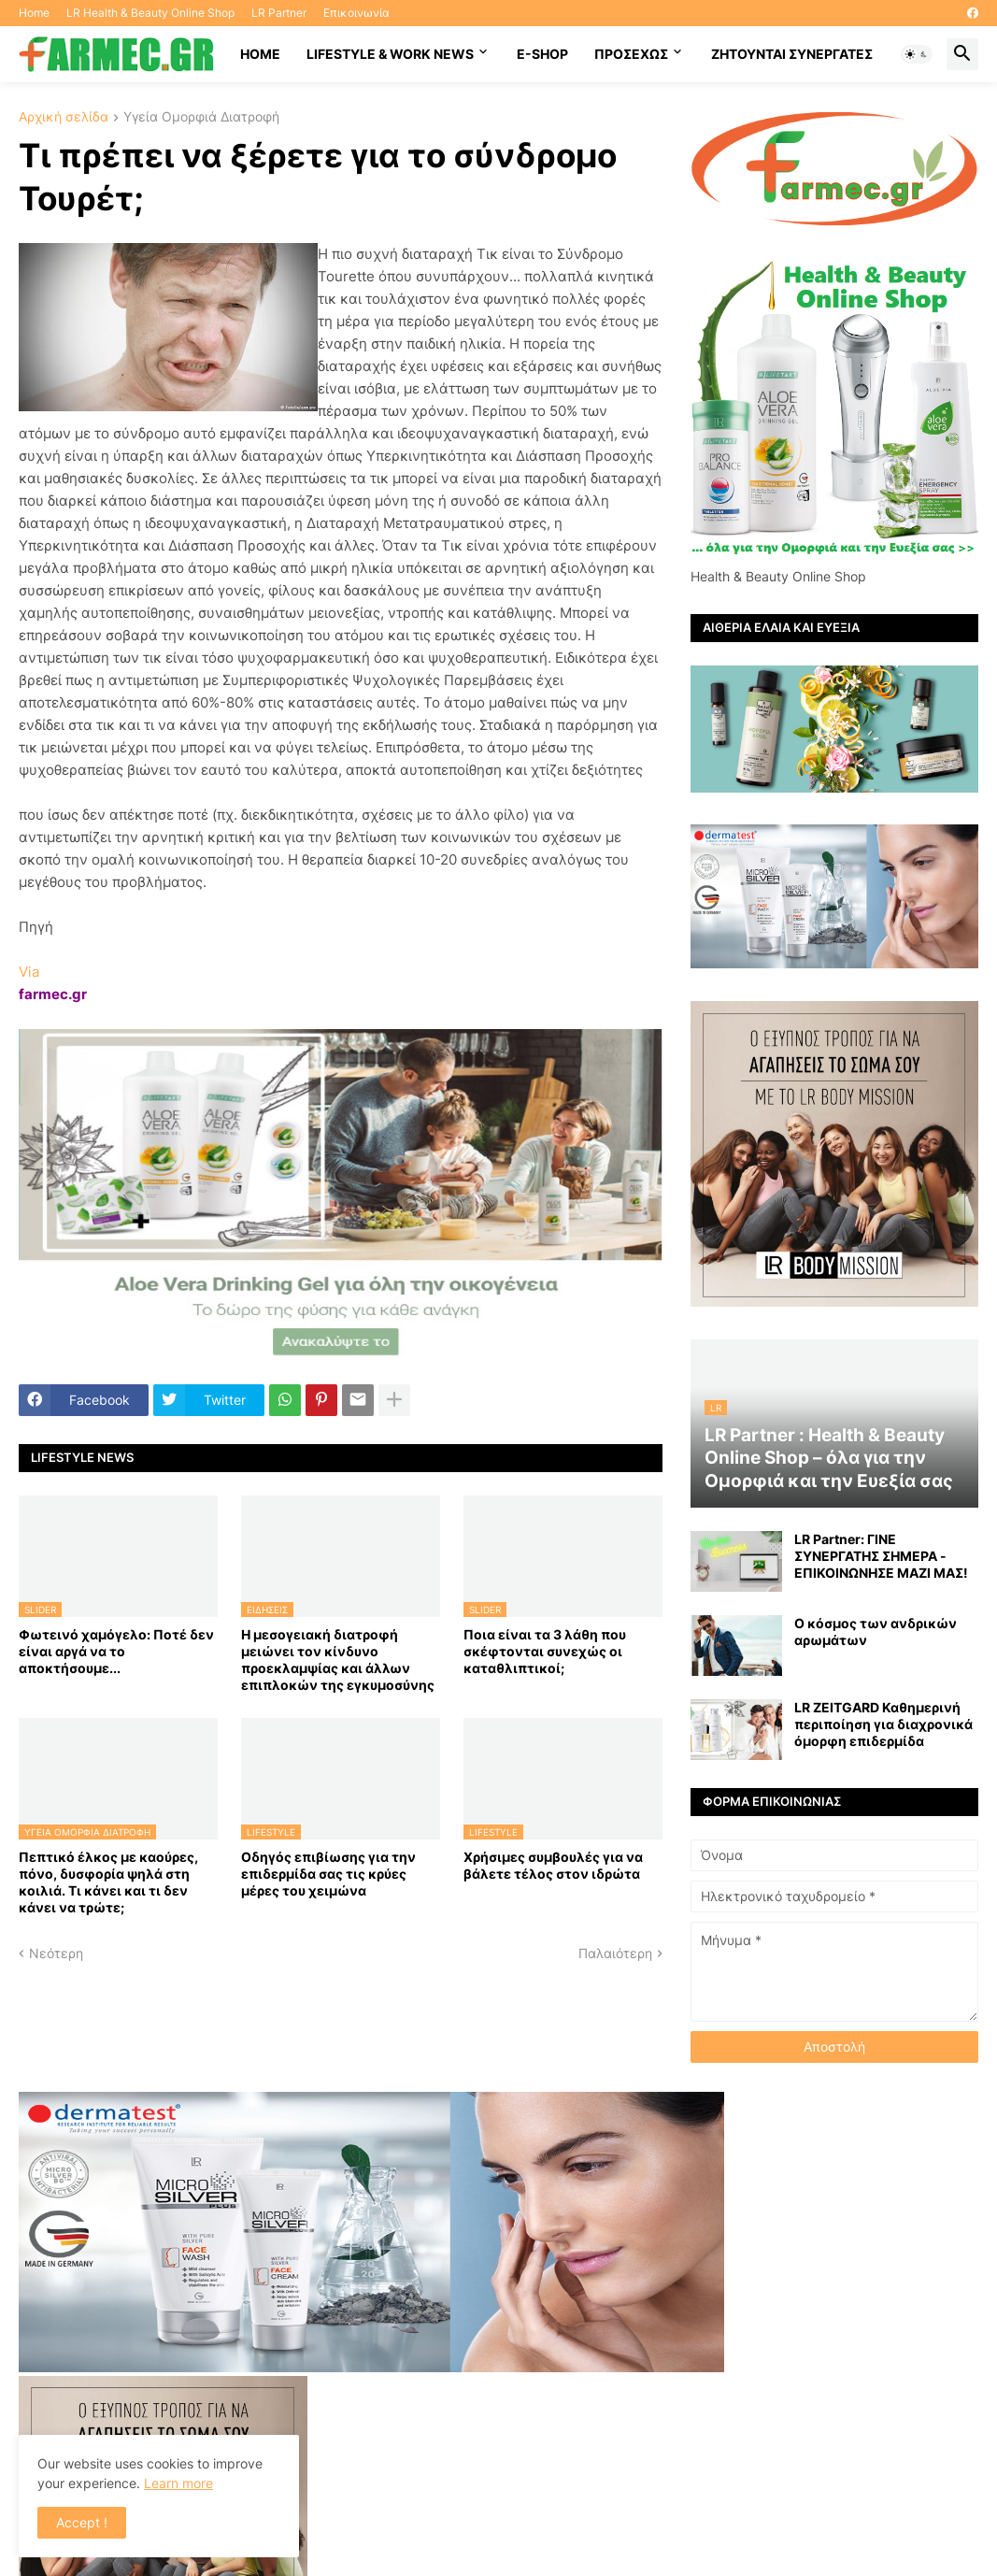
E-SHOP (542, 54)
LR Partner (278, 13)
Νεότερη (56, 1953)
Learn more (178, 2483)
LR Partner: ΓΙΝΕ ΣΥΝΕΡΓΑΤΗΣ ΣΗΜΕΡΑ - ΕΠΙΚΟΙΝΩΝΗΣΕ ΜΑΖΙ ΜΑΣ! (881, 1556)
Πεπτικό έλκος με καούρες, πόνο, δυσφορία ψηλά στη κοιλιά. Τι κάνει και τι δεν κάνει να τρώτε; (108, 1882)
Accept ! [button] (81, 2522)
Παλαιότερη (615, 1953)
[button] (917, 54)
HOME (260, 54)
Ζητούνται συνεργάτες (792, 54)
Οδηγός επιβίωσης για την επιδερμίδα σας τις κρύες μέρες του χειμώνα (328, 1873)
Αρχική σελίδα (63, 117)
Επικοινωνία (356, 13)
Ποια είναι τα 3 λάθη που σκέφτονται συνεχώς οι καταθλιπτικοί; (544, 1651)
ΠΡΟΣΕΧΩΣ (631, 54)
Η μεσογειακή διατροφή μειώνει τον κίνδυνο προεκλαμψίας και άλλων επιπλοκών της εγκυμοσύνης (337, 1660)
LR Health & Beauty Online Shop (150, 13)
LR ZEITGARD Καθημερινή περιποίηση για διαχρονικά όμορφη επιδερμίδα (883, 1724)
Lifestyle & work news (390, 54)
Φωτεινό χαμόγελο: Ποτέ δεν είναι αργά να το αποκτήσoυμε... (116, 1651)
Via (29, 971)
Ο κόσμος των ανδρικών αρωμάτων (875, 1631)
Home (34, 13)
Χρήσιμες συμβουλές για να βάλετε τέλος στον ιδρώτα (553, 1865)
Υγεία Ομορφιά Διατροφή (201, 117)
